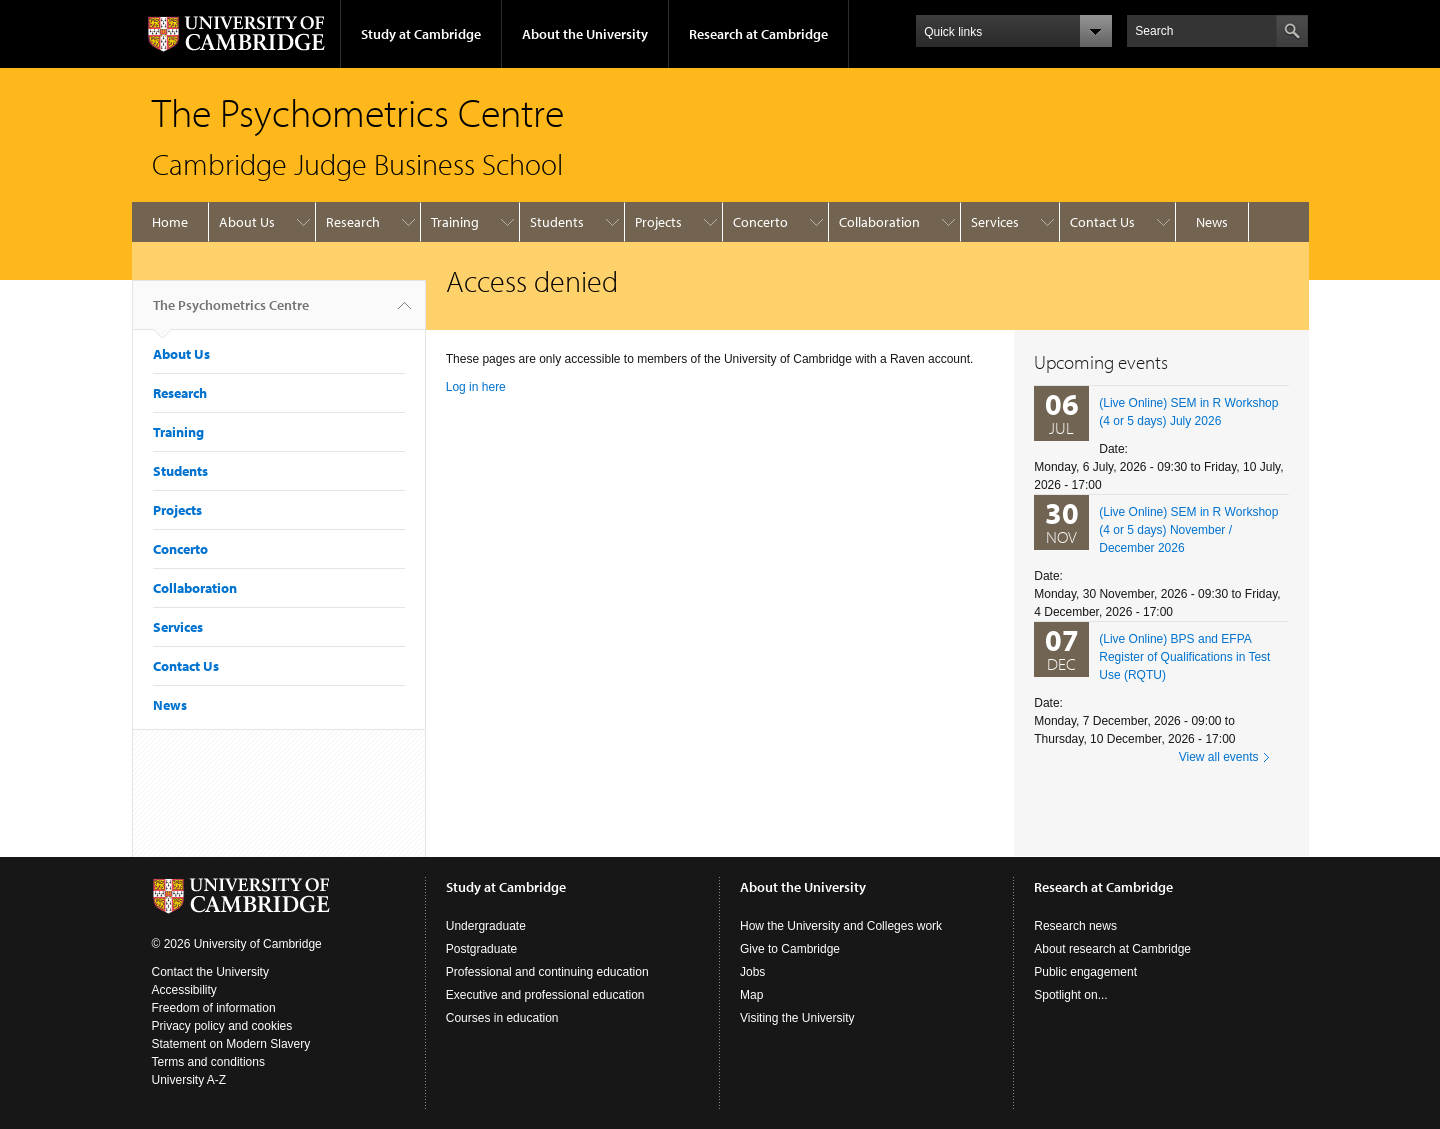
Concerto (760, 222)
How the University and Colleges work (841, 926)
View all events (1219, 757)
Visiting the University (797, 1018)
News (1212, 222)
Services (995, 222)
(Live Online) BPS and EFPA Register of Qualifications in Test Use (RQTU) (1184, 657)
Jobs (752, 972)
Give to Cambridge (790, 949)
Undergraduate (486, 926)
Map (751, 995)
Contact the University (210, 972)
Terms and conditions (208, 1062)
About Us (247, 222)
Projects (658, 222)
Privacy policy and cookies (222, 1026)
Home (170, 222)
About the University (585, 34)
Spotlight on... (1070, 995)
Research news (1075, 926)
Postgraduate (481, 949)
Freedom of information (214, 1008)
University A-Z (189, 1080)
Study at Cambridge (421, 34)
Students (557, 222)
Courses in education (502, 1018)
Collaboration (879, 222)
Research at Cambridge (758, 34)
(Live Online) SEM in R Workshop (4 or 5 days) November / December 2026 (1188, 530)
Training (455, 222)
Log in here (476, 387)
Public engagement (1085, 972)
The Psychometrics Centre (231, 313)
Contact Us (1102, 222)
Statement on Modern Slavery (231, 1044)
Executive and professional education (545, 995)
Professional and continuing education (547, 972)
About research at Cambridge (1112, 949)
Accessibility (184, 990)
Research (353, 222)
